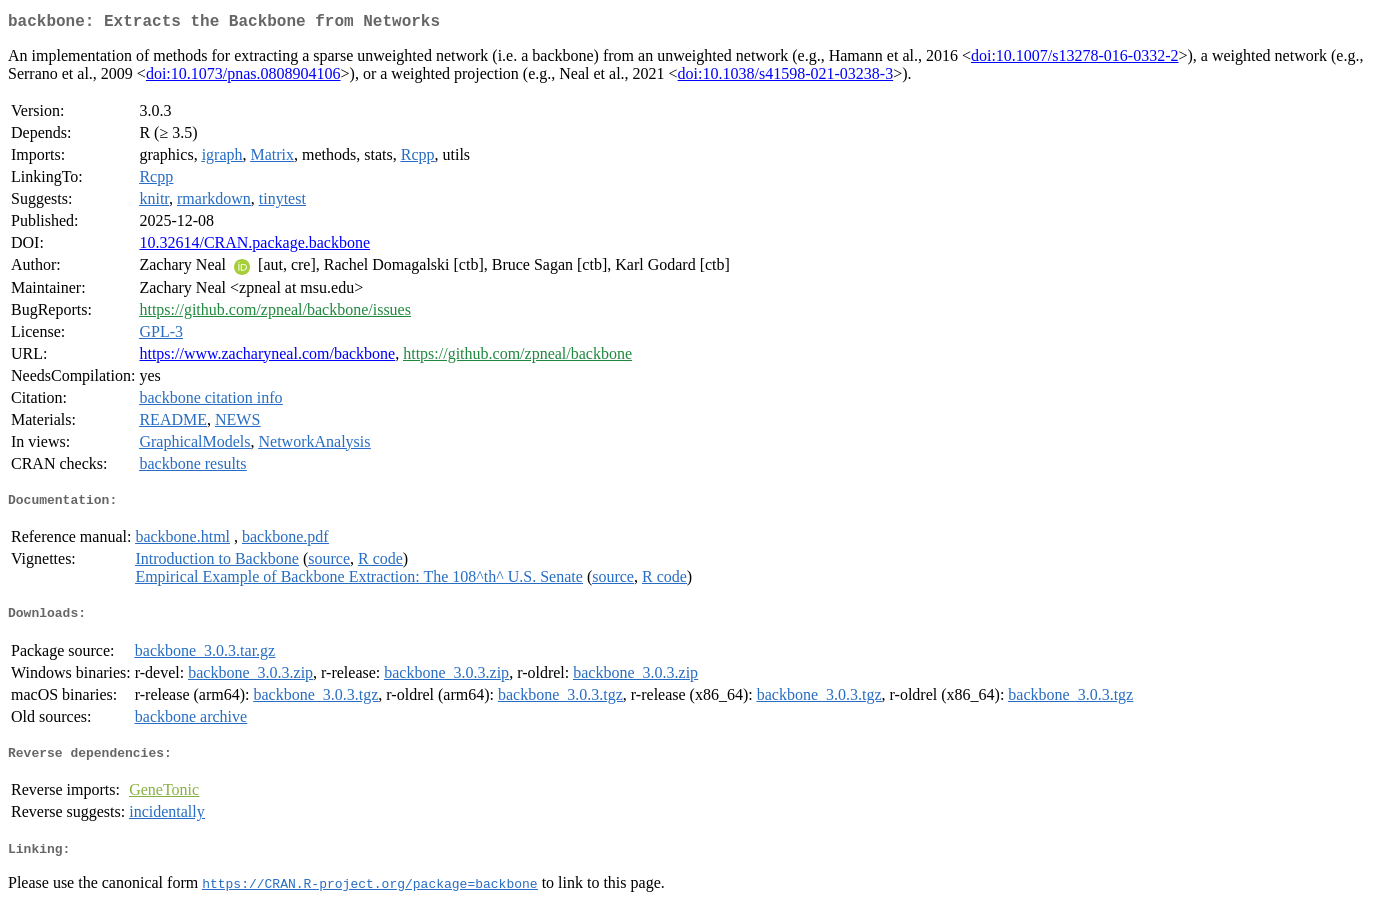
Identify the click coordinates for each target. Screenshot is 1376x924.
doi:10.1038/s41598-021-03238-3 (786, 77)
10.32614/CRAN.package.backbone (254, 246)
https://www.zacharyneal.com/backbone (267, 357)
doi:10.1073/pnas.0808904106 (243, 77)
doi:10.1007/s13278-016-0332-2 (1075, 59)
